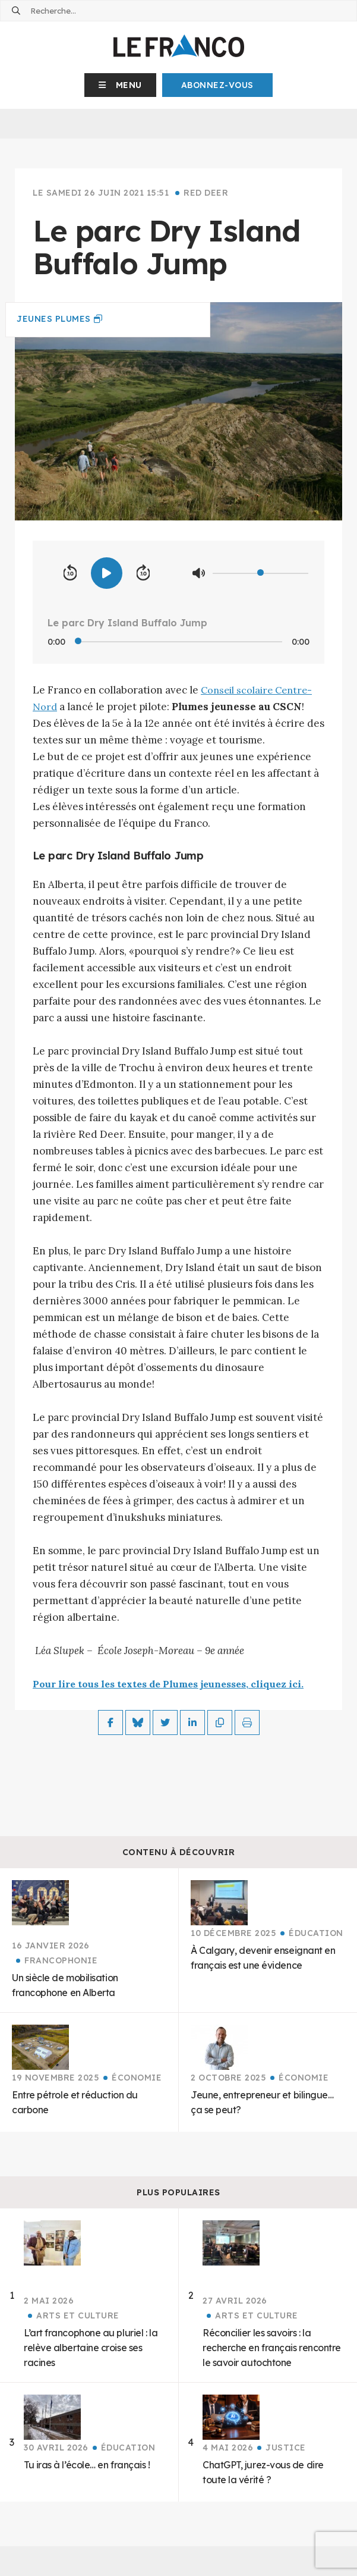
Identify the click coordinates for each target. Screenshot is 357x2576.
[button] (120, 85)
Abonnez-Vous (217, 85)
